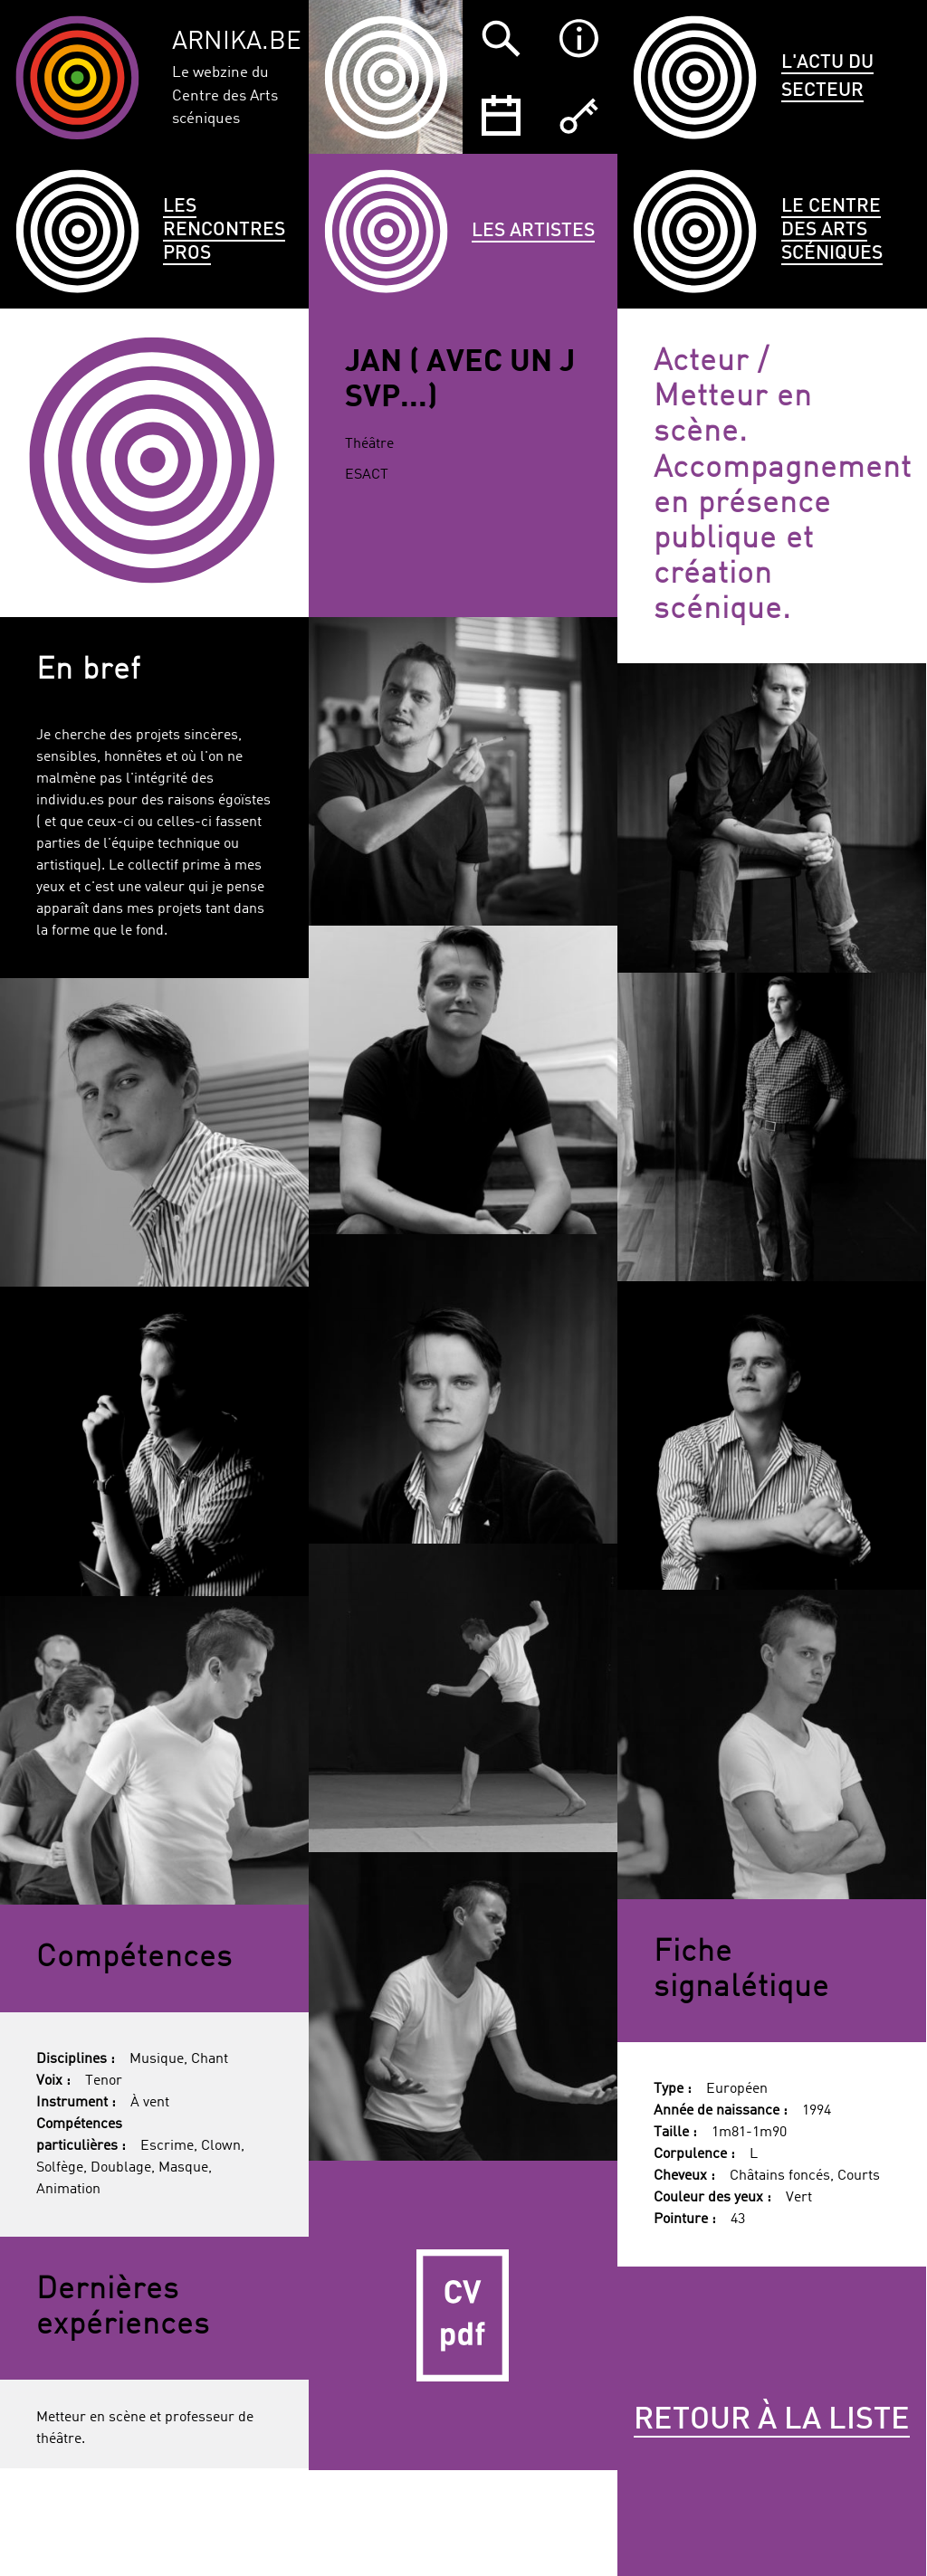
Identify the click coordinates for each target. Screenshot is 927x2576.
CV (463, 2315)
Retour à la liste (772, 2420)
